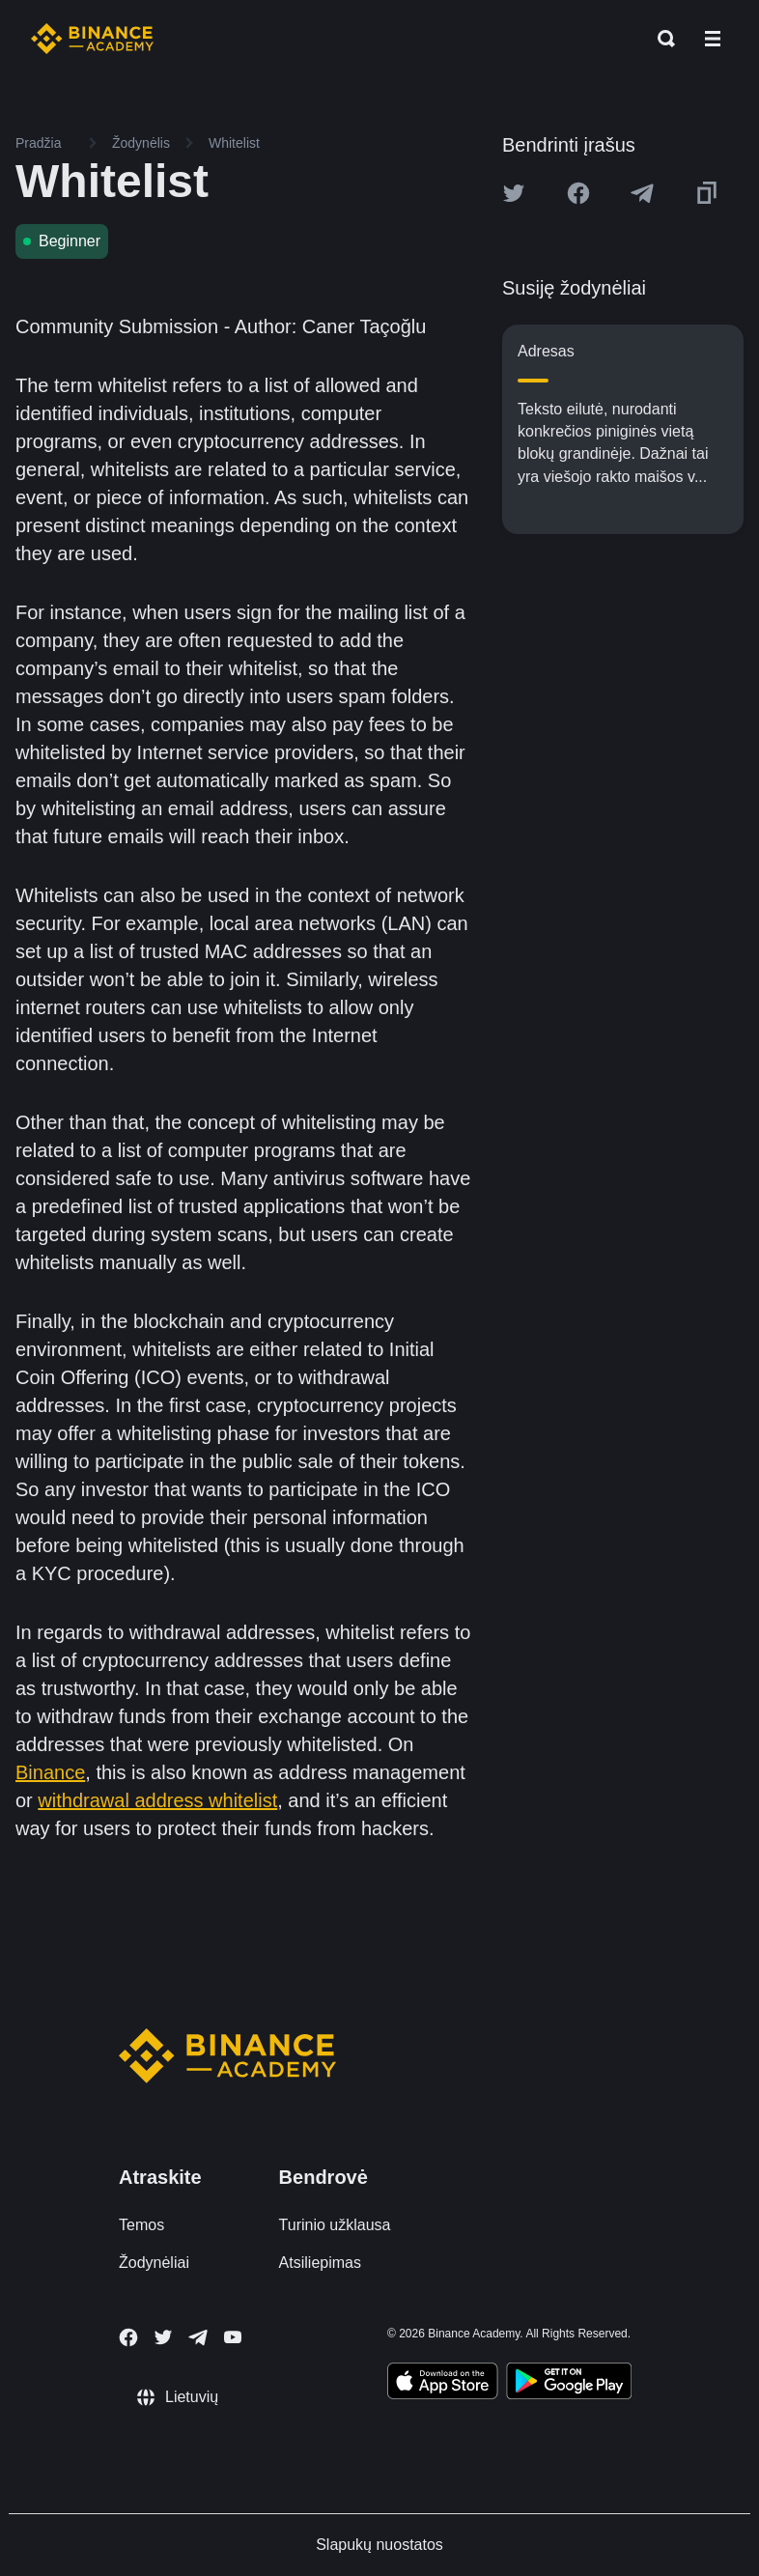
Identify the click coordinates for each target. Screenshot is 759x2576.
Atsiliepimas (320, 2262)
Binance (50, 1772)
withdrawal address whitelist (157, 1800)
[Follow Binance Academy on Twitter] (163, 2337)
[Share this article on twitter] (513, 193)
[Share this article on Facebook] (578, 193)
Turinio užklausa (335, 2225)
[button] (712, 38)
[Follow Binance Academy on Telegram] (198, 2337)
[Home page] (92, 38)
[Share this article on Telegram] (642, 193)
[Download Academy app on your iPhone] (442, 2384)
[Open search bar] (660, 38)
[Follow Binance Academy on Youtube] (232, 2337)
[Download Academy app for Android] (569, 2384)
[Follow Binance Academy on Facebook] (128, 2337)
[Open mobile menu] (712, 38)
